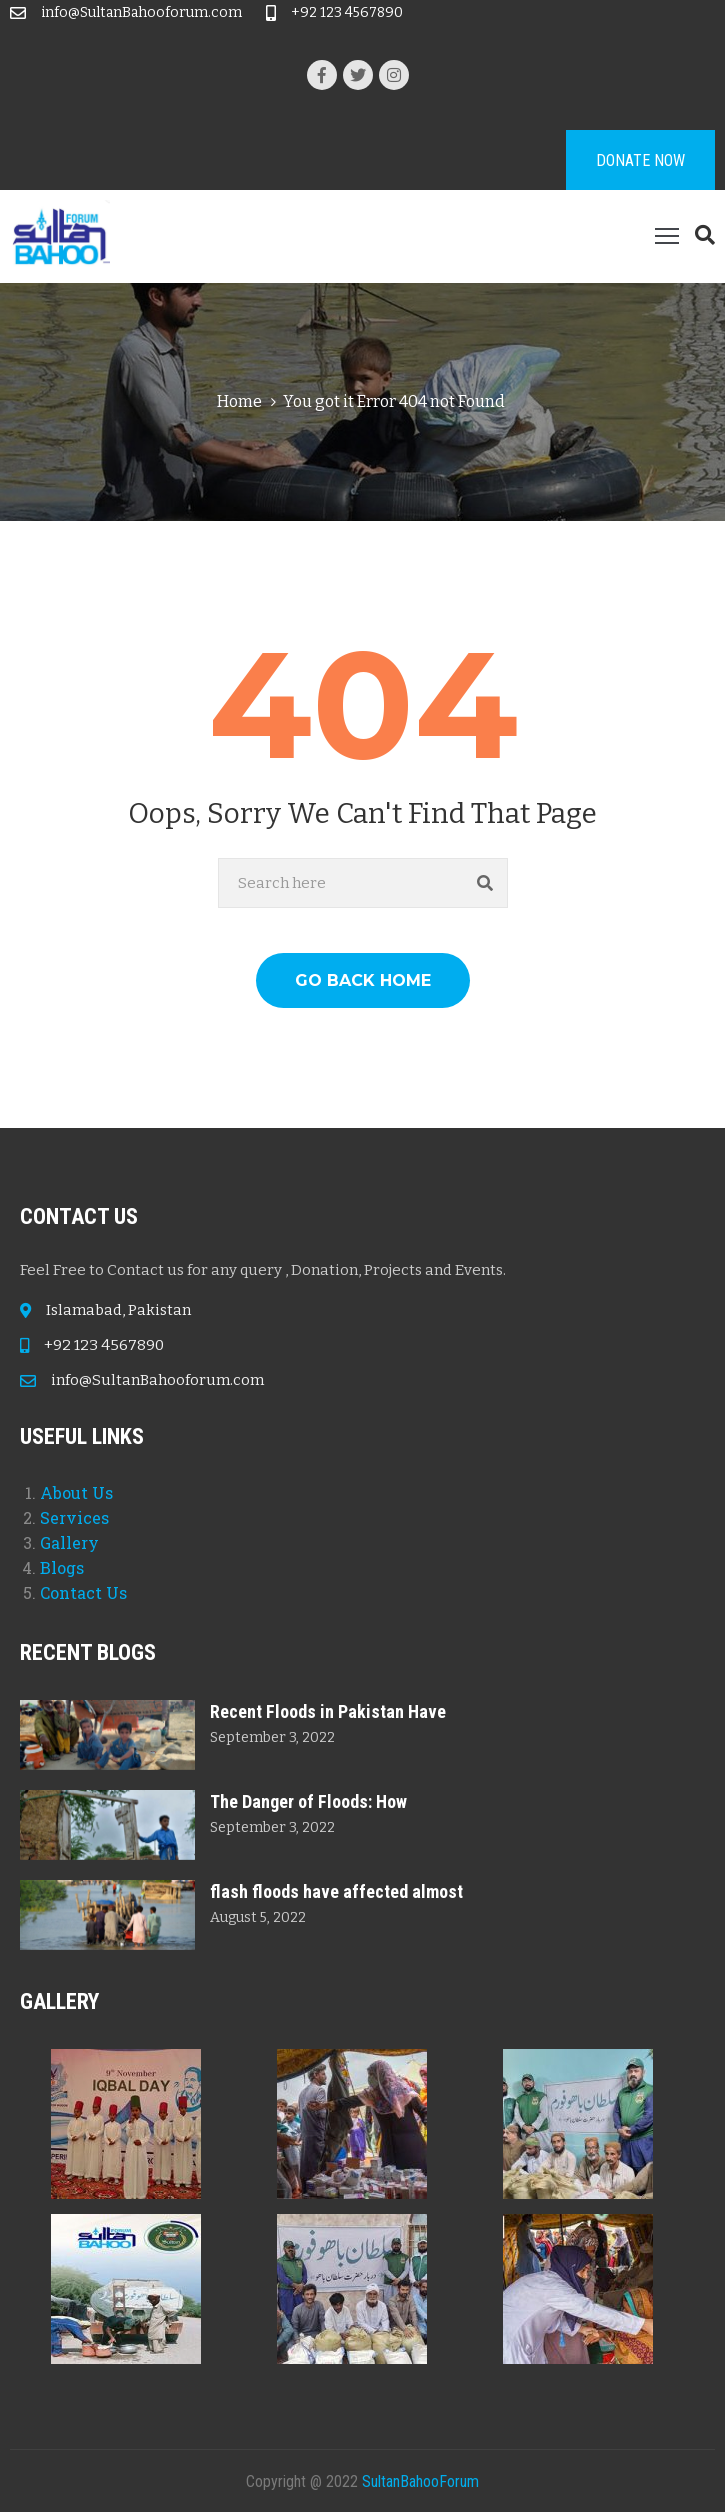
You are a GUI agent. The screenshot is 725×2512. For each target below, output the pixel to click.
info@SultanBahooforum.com (141, 12)
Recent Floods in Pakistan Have (328, 1711)
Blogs (62, 1567)
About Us (76, 1492)
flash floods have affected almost (336, 1891)
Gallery (69, 1542)
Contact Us (83, 1592)
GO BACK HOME (363, 980)
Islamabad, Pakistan (118, 1310)
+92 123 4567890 (347, 12)
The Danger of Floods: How (308, 1801)
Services (74, 1517)
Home (239, 401)
